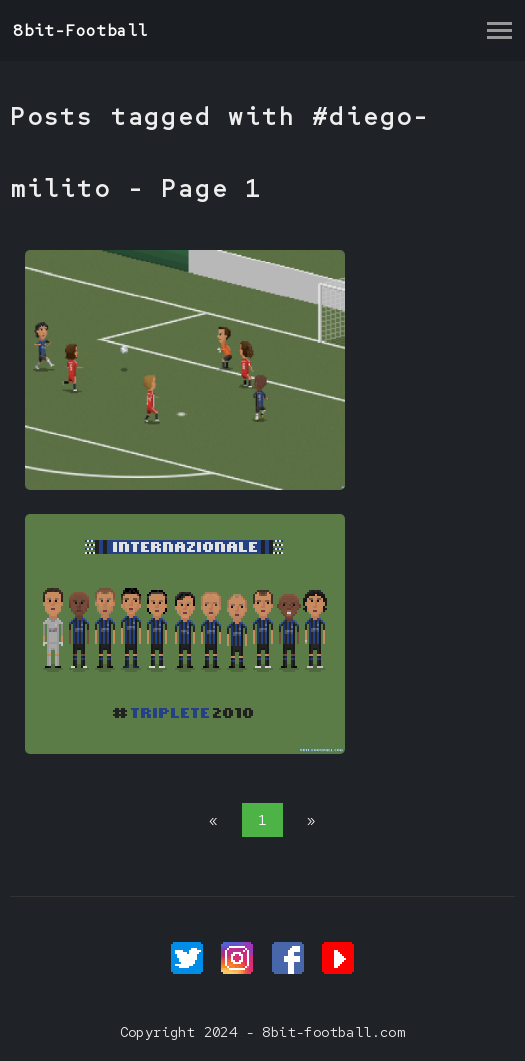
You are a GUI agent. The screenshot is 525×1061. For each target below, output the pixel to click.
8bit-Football (80, 30)
